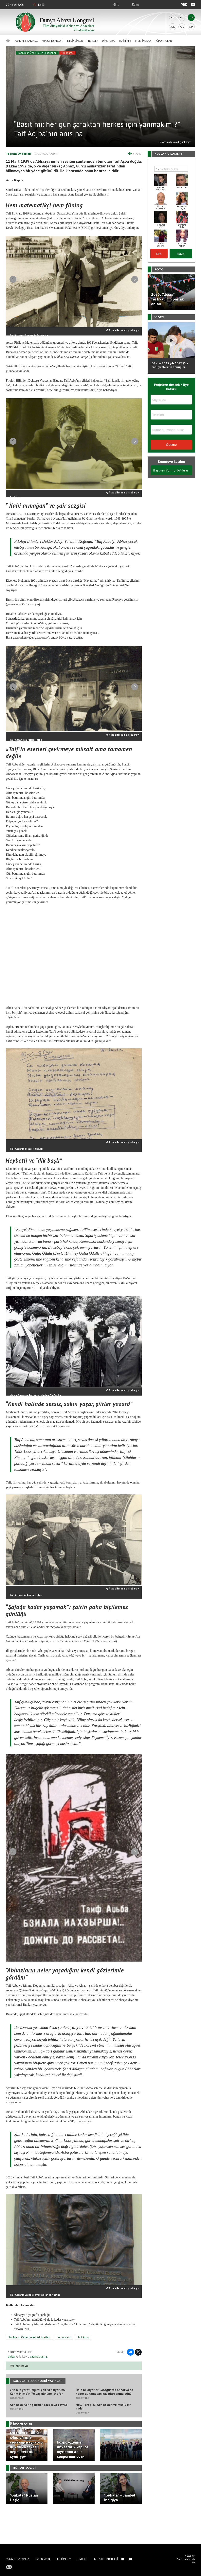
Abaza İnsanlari (52, 41)
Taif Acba (83, 2369)
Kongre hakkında (26, 41)
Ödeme (171, 444)
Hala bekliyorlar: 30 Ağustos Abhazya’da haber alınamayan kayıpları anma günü (104, 2423)
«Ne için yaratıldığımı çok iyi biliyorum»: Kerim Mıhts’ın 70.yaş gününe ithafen (38, 2423)
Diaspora (108, 41)
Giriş (116, 4)
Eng (182, 17)
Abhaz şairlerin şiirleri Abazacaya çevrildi (39, 2436)
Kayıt (135, 4)
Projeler (92, 41)
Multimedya (143, 41)
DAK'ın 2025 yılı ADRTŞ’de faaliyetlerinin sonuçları (170, 365)
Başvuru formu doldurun (171, 470)
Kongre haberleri (106, 2559)
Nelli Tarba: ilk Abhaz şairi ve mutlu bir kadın (103, 2438)
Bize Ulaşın (42, 2559)
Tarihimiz (125, 41)
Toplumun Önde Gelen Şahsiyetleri (37, 53)
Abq (182, 26)
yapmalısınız (38, 2388)
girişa (11, 2388)
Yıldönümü (67, 53)
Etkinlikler (75, 41)
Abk (173, 26)
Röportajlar (163, 41)
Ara (191, 26)
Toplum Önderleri (19, 154)
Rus (173, 17)
